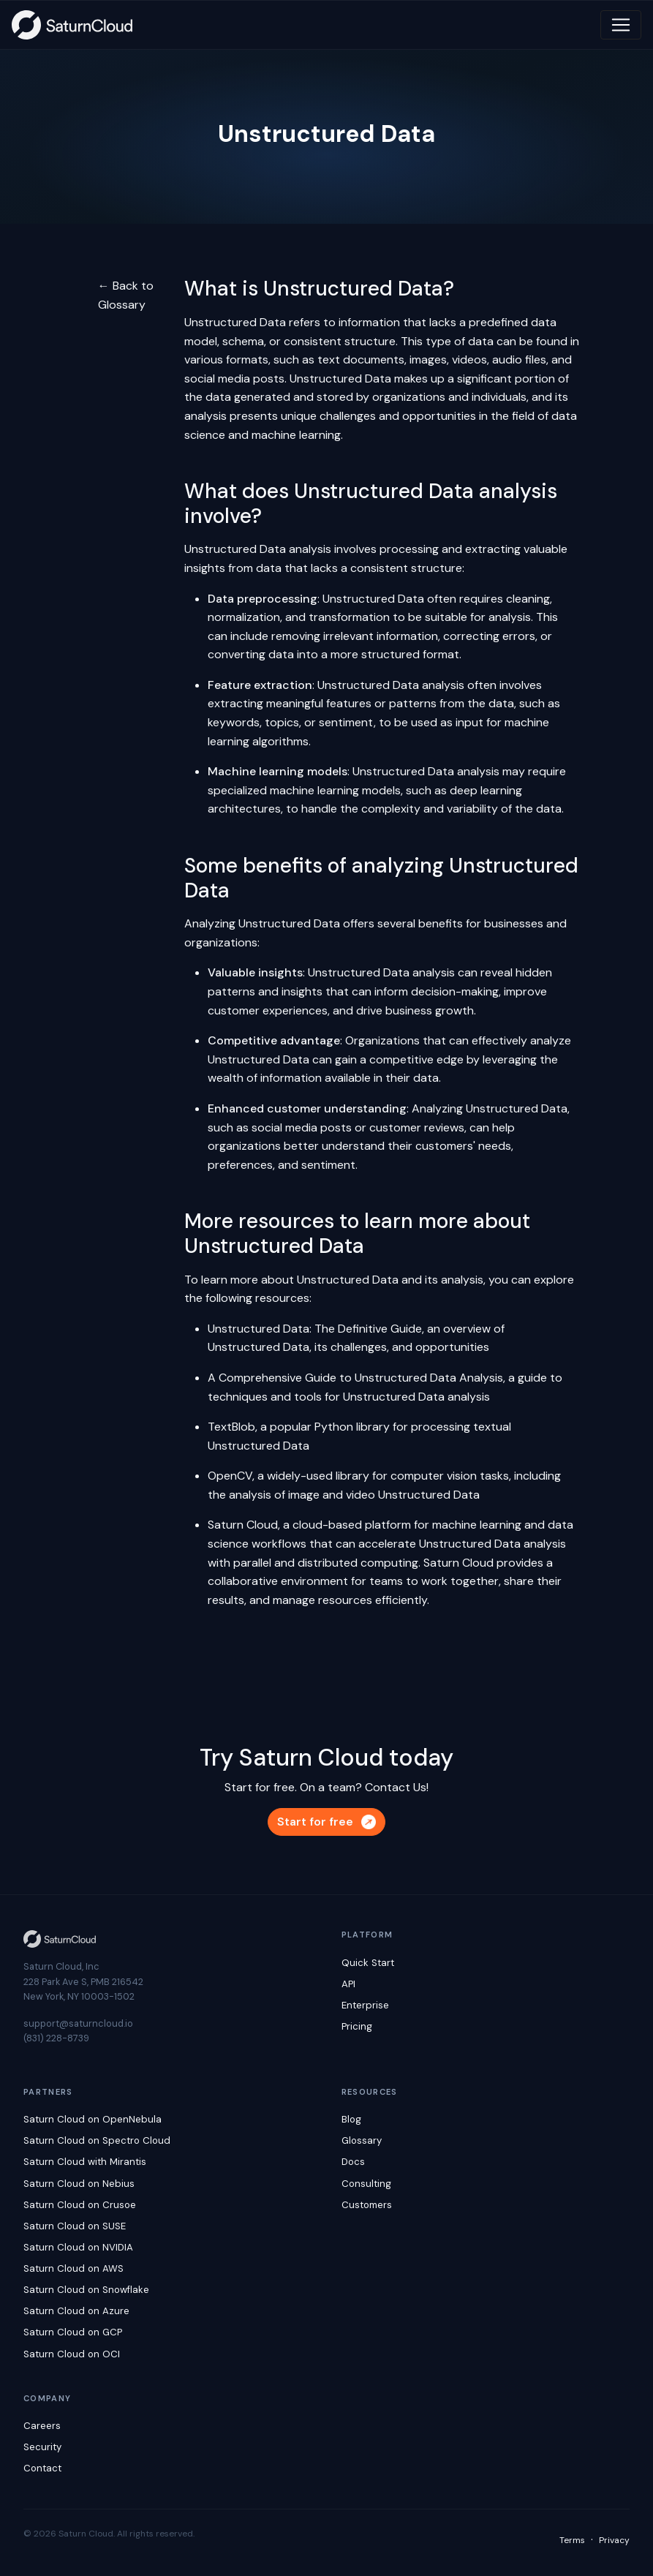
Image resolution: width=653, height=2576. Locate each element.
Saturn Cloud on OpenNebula (92, 2119)
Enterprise (365, 2005)
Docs (353, 2161)
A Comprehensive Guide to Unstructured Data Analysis (355, 1377)
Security (42, 2447)
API (348, 1984)
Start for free (326, 1821)
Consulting (366, 2183)
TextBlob (231, 1426)
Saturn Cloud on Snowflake (86, 2289)
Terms (572, 2540)
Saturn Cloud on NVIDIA (78, 2247)
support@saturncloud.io (78, 2023)
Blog (351, 2119)
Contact (42, 2468)
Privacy (614, 2540)
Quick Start (367, 1963)
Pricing (356, 2026)
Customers (366, 2205)
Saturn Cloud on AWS (73, 2268)
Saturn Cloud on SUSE (74, 2226)
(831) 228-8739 (56, 2038)
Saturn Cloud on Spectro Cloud (96, 2140)
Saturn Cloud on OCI (71, 2354)
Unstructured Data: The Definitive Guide (315, 1328)
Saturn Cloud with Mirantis (84, 2161)
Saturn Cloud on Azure (76, 2311)
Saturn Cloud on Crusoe (79, 2205)
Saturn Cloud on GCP (72, 2332)
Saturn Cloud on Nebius (79, 2183)
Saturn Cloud (243, 1524)
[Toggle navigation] (620, 24)
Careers (42, 2425)
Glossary (361, 2140)
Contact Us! (397, 1787)
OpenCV (230, 1475)
